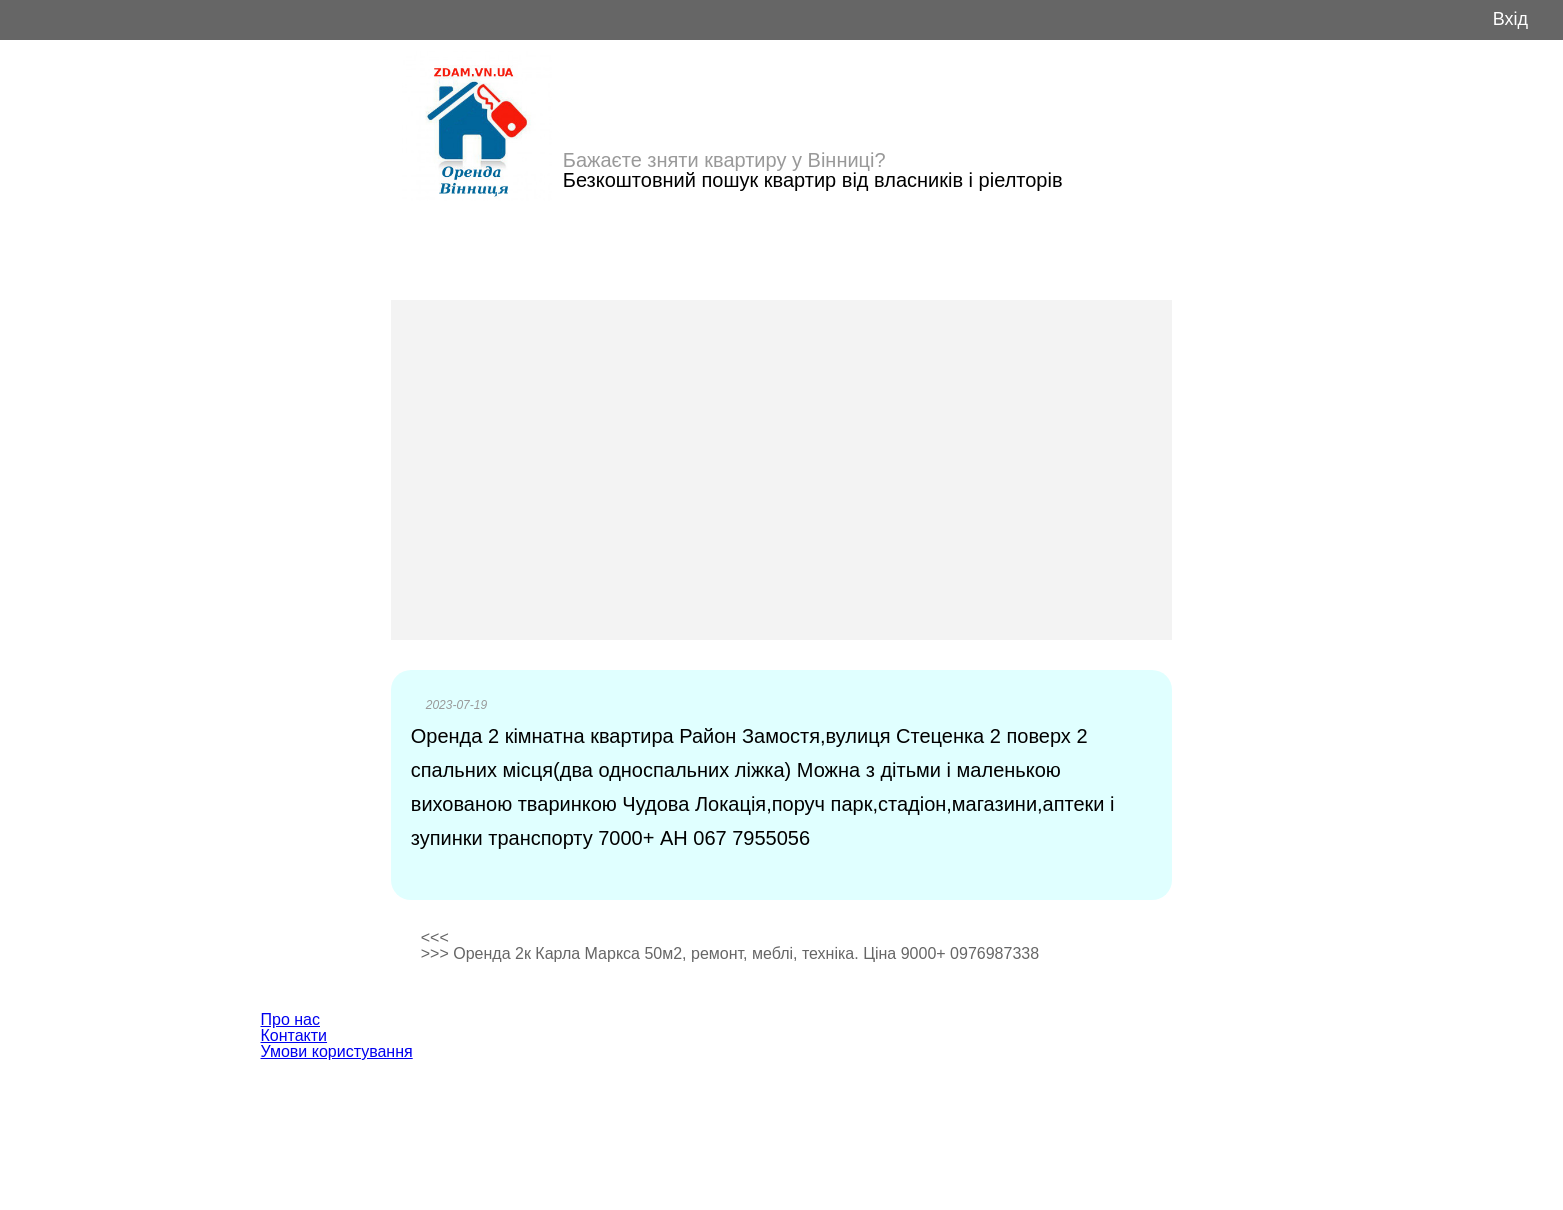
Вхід (1510, 19)
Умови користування (337, 1051)
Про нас (290, 1019)
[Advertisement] (782, 470)
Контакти (294, 1035)
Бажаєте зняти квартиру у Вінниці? (724, 160)
